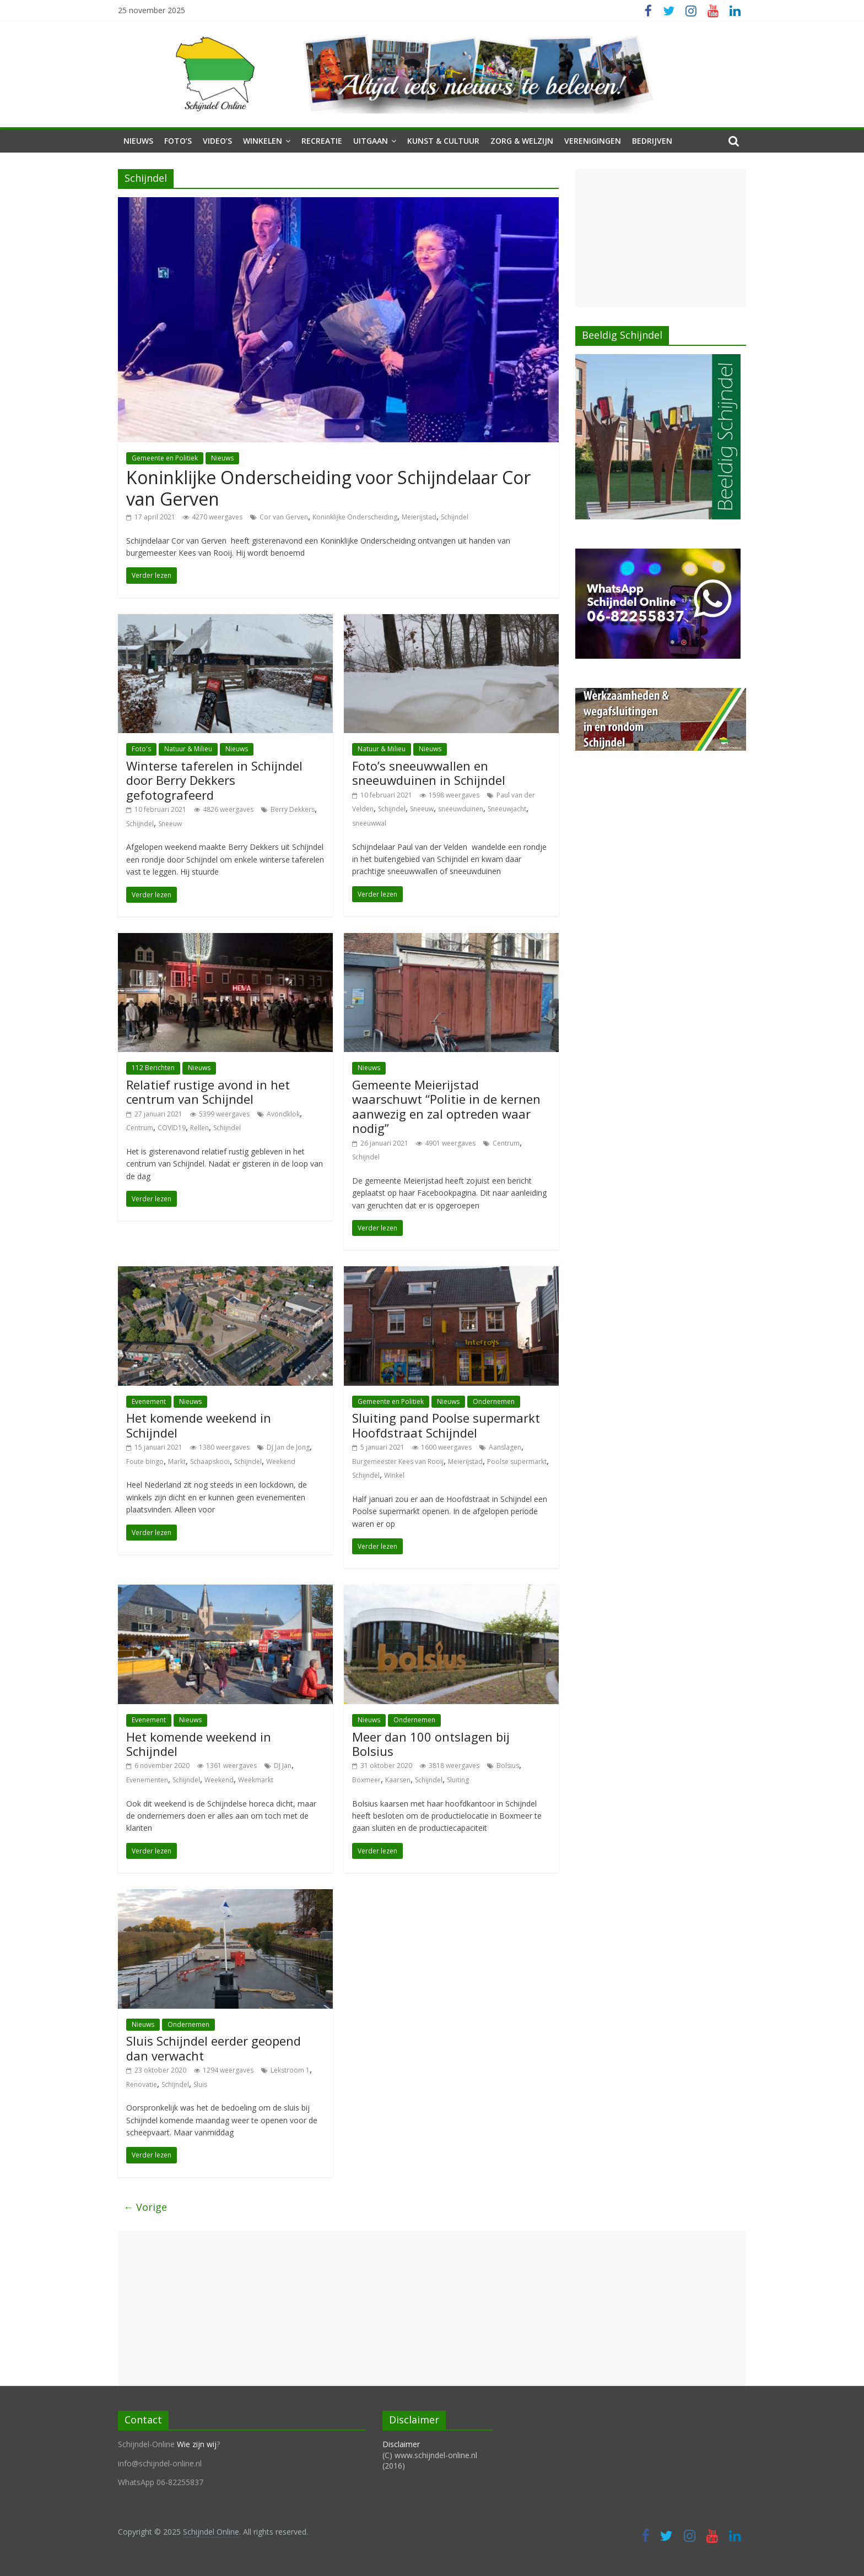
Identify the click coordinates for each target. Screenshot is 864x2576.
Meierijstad (419, 517)
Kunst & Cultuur (443, 140)
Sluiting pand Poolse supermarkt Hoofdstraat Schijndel (446, 1424)
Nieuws (138, 140)
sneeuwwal (369, 823)
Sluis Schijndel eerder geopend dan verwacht (213, 2047)
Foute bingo (145, 1461)
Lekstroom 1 (290, 2070)
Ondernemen (494, 1401)
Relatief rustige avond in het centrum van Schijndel (208, 1091)
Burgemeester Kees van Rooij (398, 1461)
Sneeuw (170, 823)
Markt (177, 1461)
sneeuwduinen (460, 809)
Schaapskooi (210, 1461)
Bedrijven (652, 140)
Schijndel (454, 517)
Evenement (149, 1401)
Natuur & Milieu (188, 748)
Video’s (217, 140)
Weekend (280, 1461)
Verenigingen (592, 140)
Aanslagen (505, 1447)
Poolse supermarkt (517, 1461)
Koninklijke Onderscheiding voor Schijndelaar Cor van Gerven (328, 487)
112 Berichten (153, 1067)
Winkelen (262, 140)
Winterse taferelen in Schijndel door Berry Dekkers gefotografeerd (214, 780)
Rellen (199, 1127)
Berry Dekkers (293, 809)
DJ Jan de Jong (288, 1447)
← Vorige (145, 2207)
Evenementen (147, 1780)
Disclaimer (401, 2444)
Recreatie (321, 140)
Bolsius (507, 1765)
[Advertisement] (660, 238)
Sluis (200, 2084)
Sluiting (458, 1780)
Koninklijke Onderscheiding (354, 517)
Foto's (141, 748)
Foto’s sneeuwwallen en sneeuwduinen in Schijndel (428, 772)
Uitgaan (370, 140)
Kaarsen (398, 1780)
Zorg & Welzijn (521, 140)
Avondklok (283, 1114)
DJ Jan (282, 1765)
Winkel (394, 1475)
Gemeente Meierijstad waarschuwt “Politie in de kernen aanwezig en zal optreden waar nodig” (446, 1106)
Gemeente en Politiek (165, 458)
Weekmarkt (255, 1780)
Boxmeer (366, 1780)
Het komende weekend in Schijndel (198, 1424)
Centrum (139, 1127)
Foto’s (178, 140)
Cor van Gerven (284, 517)
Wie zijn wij (197, 2444)
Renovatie (141, 2084)
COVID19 (172, 1127)
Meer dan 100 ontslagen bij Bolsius (431, 1743)
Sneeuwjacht (507, 809)
